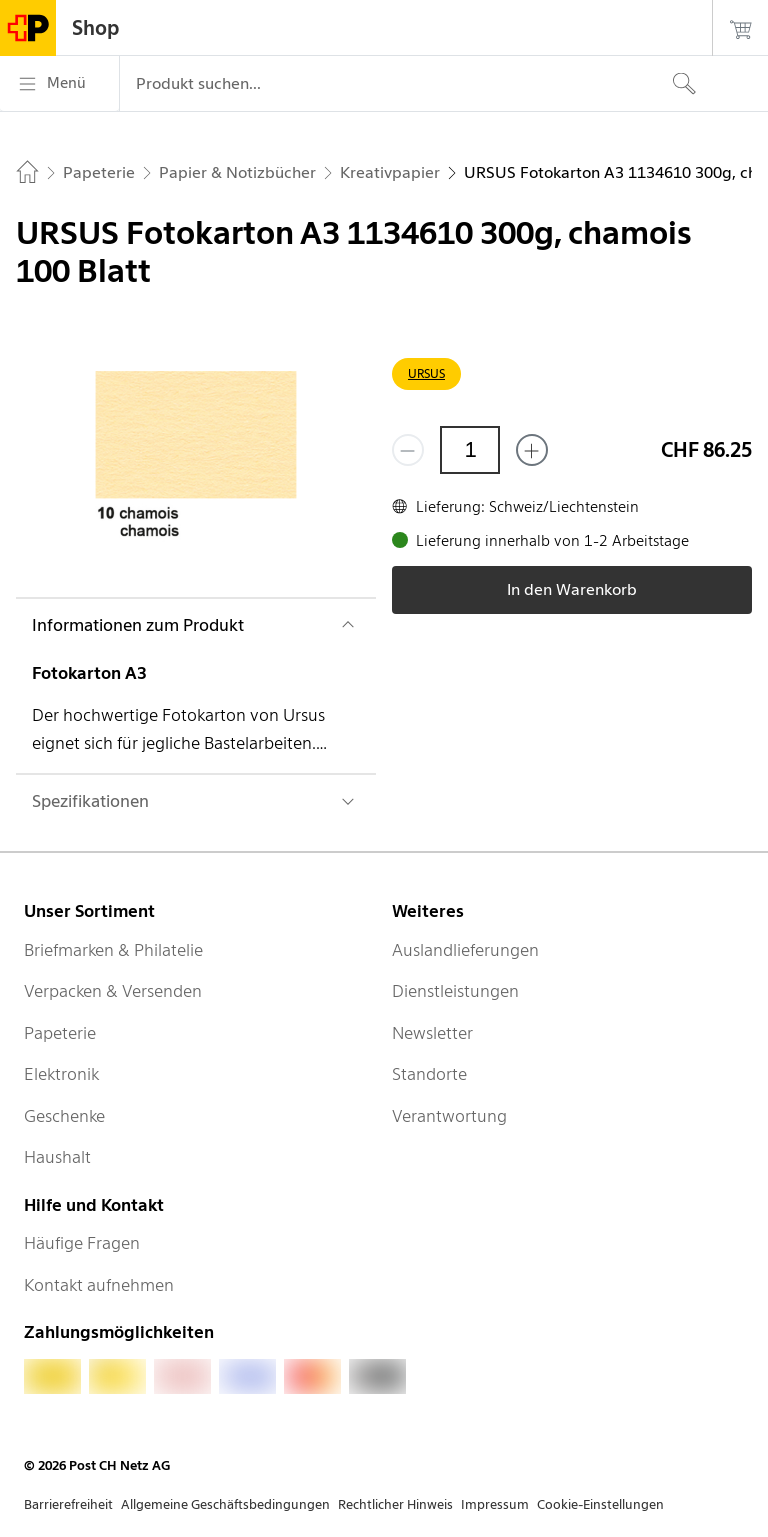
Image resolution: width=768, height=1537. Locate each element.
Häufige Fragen (82, 1243)
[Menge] (470, 450)
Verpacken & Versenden (113, 991)
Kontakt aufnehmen (99, 1285)
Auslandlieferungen (465, 950)
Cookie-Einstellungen (600, 1504)
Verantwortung (449, 1116)
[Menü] (59, 84)
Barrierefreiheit (68, 1504)
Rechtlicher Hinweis (395, 1504)
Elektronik (61, 1074)
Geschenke (64, 1116)
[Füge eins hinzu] (532, 450)
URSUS (426, 373)
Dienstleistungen (455, 991)
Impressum (495, 1504)
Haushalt (57, 1157)
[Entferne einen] (408, 450)
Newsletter (432, 1033)
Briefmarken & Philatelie (113, 950)
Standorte (429, 1074)
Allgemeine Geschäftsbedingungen (225, 1504)
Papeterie (60, 1033)
